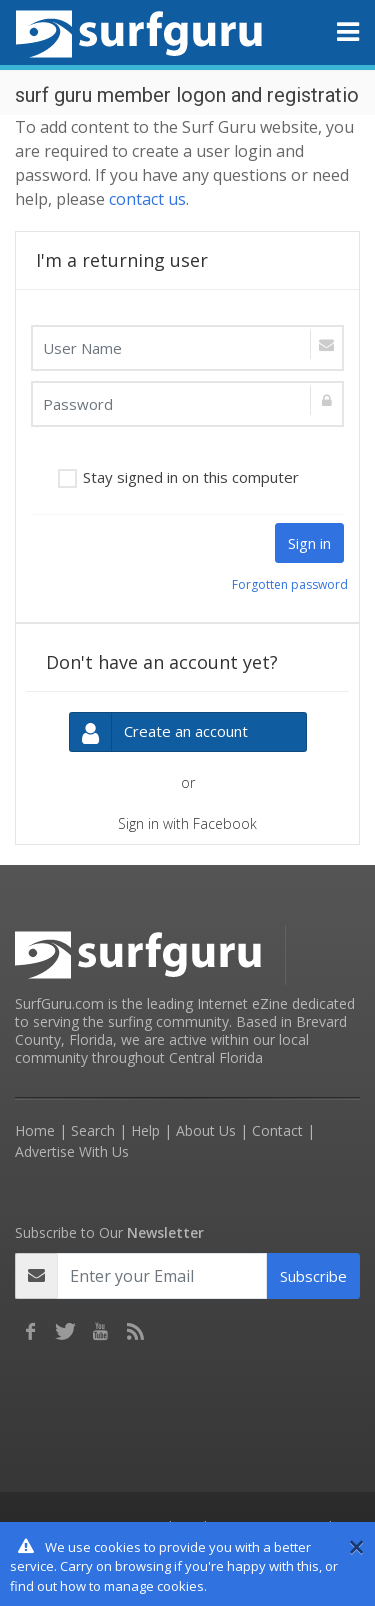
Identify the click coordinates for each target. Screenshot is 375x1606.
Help (145, 1130)
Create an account (159, 732)
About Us (206, 1130)
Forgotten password (290, 584)
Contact (277, 1130)
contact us (147, 199)
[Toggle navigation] (348, 32)
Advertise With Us (72, 1151)
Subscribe (313, 1276)
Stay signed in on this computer (191, 477)
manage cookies (154, 1586)
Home (35, 1130)
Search (93, 1130)
